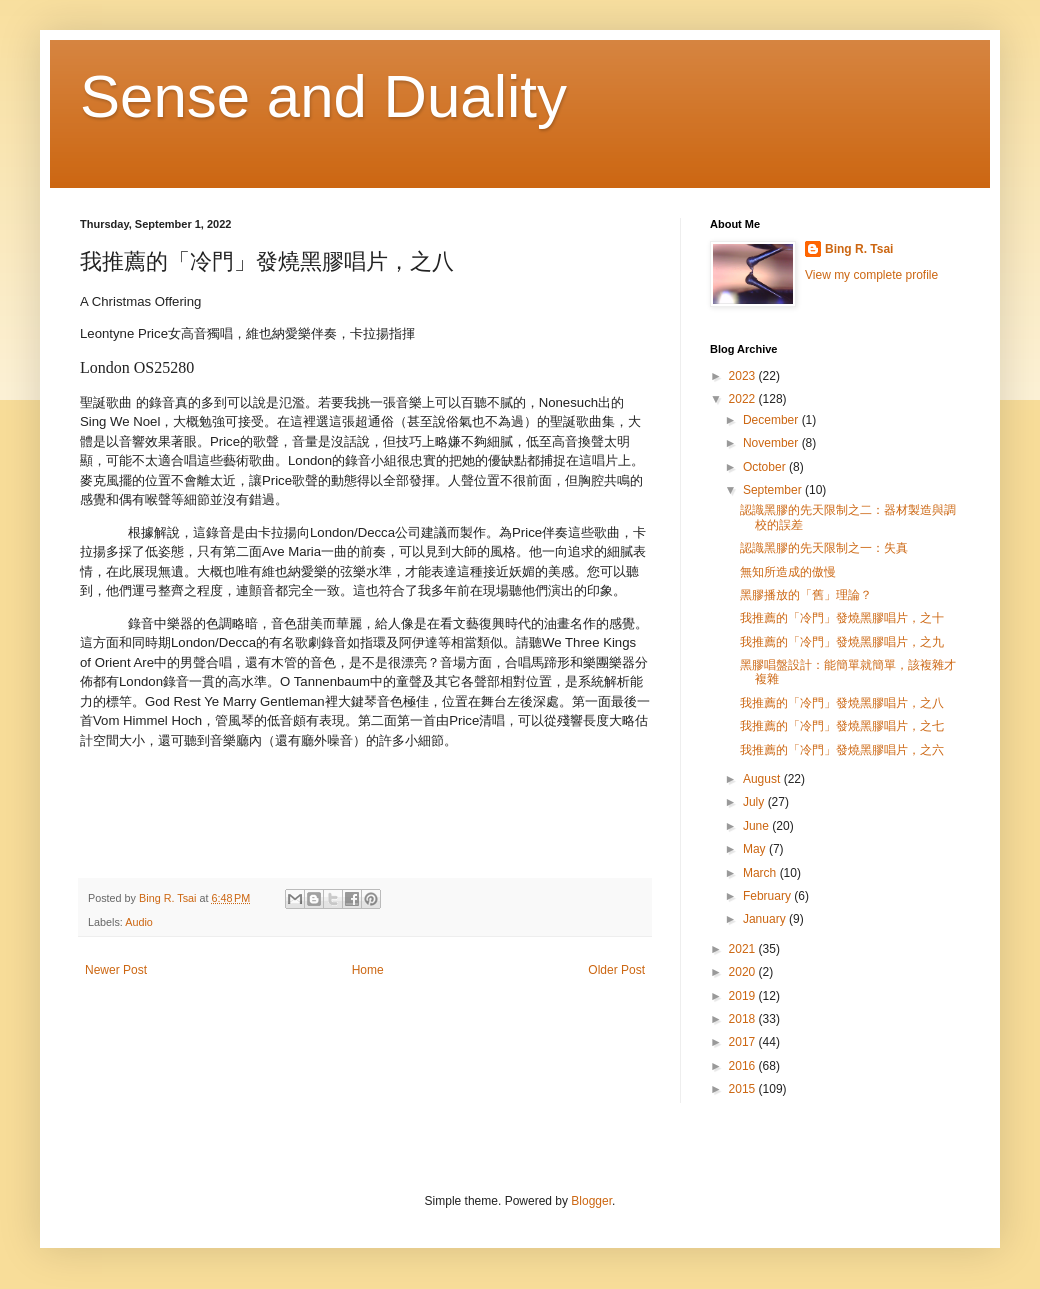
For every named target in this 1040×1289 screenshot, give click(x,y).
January (766, 919)
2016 (744, 1066)
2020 (744, 972)
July (755, 802)
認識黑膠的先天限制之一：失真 (824, 548)
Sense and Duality (323, 96)
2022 (744, 399)
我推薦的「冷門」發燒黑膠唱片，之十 (842, 618)
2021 (744, 949)
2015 (744, 1089)
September (774, 490)
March (761, 873)
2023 (744, 376)
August (763, 779)
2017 (744, 1042)
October (766, 467)
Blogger (591, 1201)
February (768, 896)
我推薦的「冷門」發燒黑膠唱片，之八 (842, 703)
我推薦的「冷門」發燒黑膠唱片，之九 (842, 642)
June (757, 826)
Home (368, 970)
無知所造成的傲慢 (788, 572)
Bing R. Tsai (859, 249)
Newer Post (116, 970)
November (772, 443)
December (772, 420)
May (756, 849)
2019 (744, 996)
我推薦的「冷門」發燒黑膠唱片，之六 (842, 750)
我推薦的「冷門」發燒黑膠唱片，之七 (842, 726)
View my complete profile (871, 275)
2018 (744, 1019)
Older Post (616, 970)
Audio (139, 922)
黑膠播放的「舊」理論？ (806, 595)
